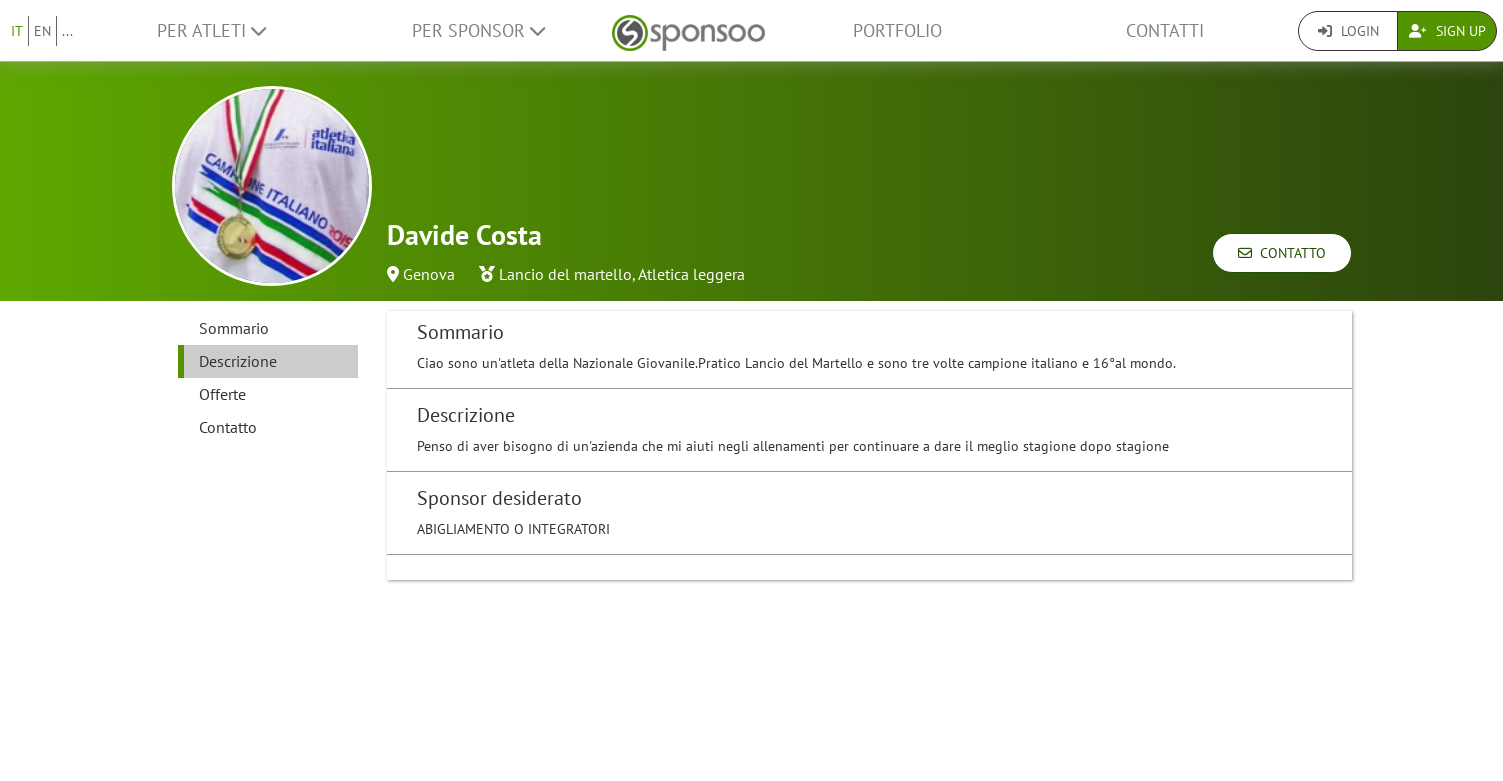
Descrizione (238, 361)
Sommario (234, 328)
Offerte (222, 394)
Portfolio (897, 30)
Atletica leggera (691, 274)
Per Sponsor (478, 30)
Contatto (1282, 253)
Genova (429, 274)
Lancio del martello (565, 274)
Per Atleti (211, 30)
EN (42, 31)
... (67, 31)
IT (17, 31)
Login (1348, 31)
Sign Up (1447, 31)
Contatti (1165, 30)
